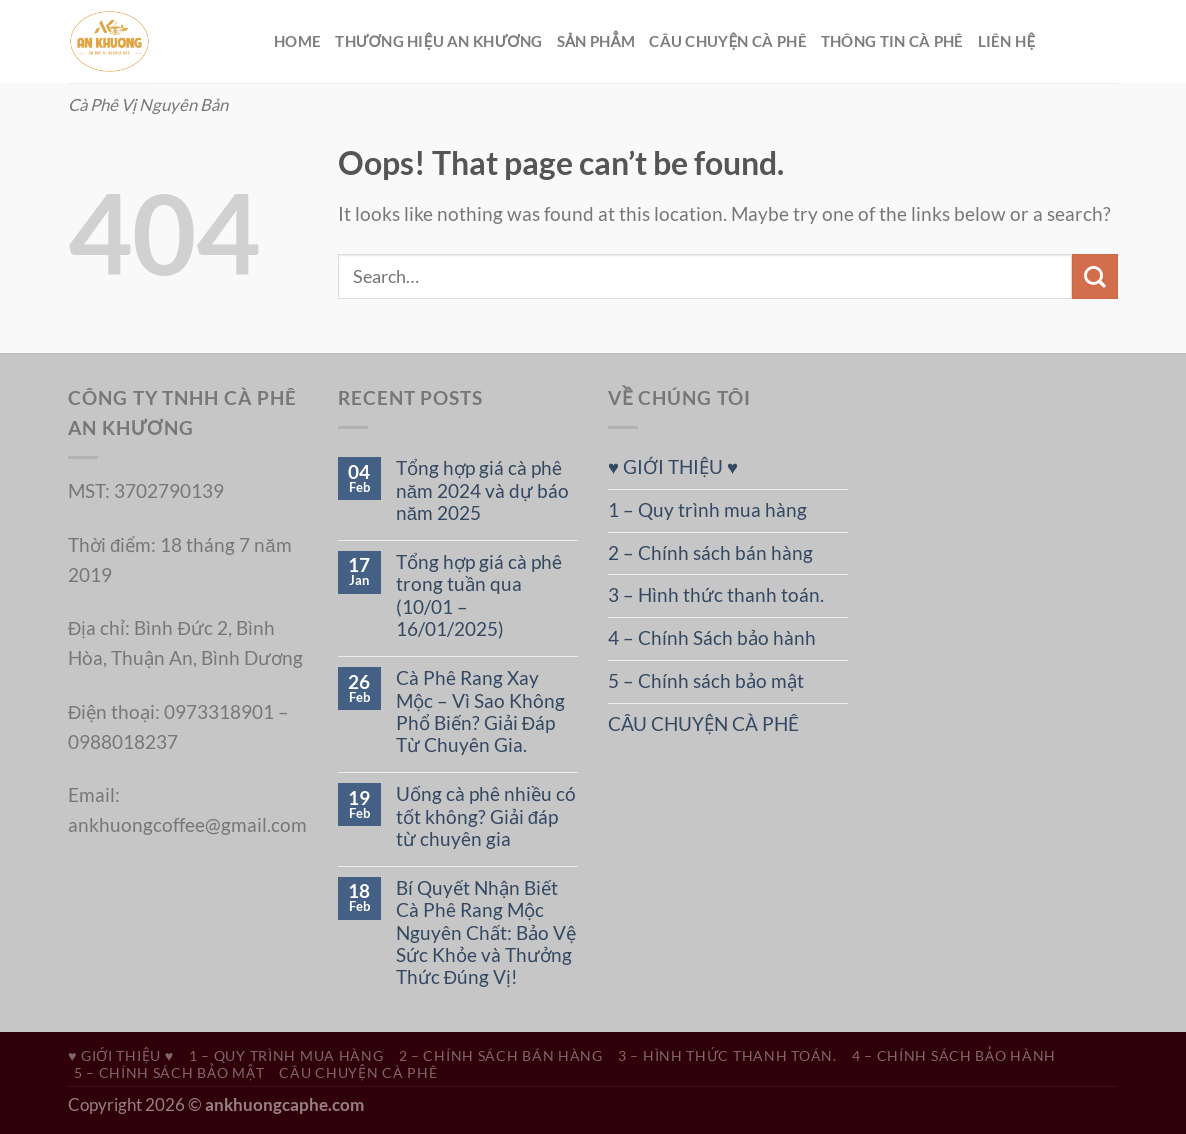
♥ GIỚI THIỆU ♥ (673, 467)
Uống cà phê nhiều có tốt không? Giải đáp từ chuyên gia (486, 816)
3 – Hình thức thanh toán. (716, 595)
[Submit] (1095, 276)
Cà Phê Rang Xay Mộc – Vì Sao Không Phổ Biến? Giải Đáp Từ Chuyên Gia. (480, 711)
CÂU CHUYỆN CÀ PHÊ (728, 41)
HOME (297, 41)
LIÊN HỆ (1007, 41)
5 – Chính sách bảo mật (706, 681)
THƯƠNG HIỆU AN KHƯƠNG (439, 41)
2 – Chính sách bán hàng (710, 553)
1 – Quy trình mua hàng (707, 510)
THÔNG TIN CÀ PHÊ (892, 41)
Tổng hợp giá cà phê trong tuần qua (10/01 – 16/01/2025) (479, 595)
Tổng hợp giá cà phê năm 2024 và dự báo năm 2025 (482, 490)
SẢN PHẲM (596, 41)
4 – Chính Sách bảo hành (712, 638)
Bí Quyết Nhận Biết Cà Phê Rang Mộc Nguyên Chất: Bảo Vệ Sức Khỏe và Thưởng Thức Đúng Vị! (486, 932)
